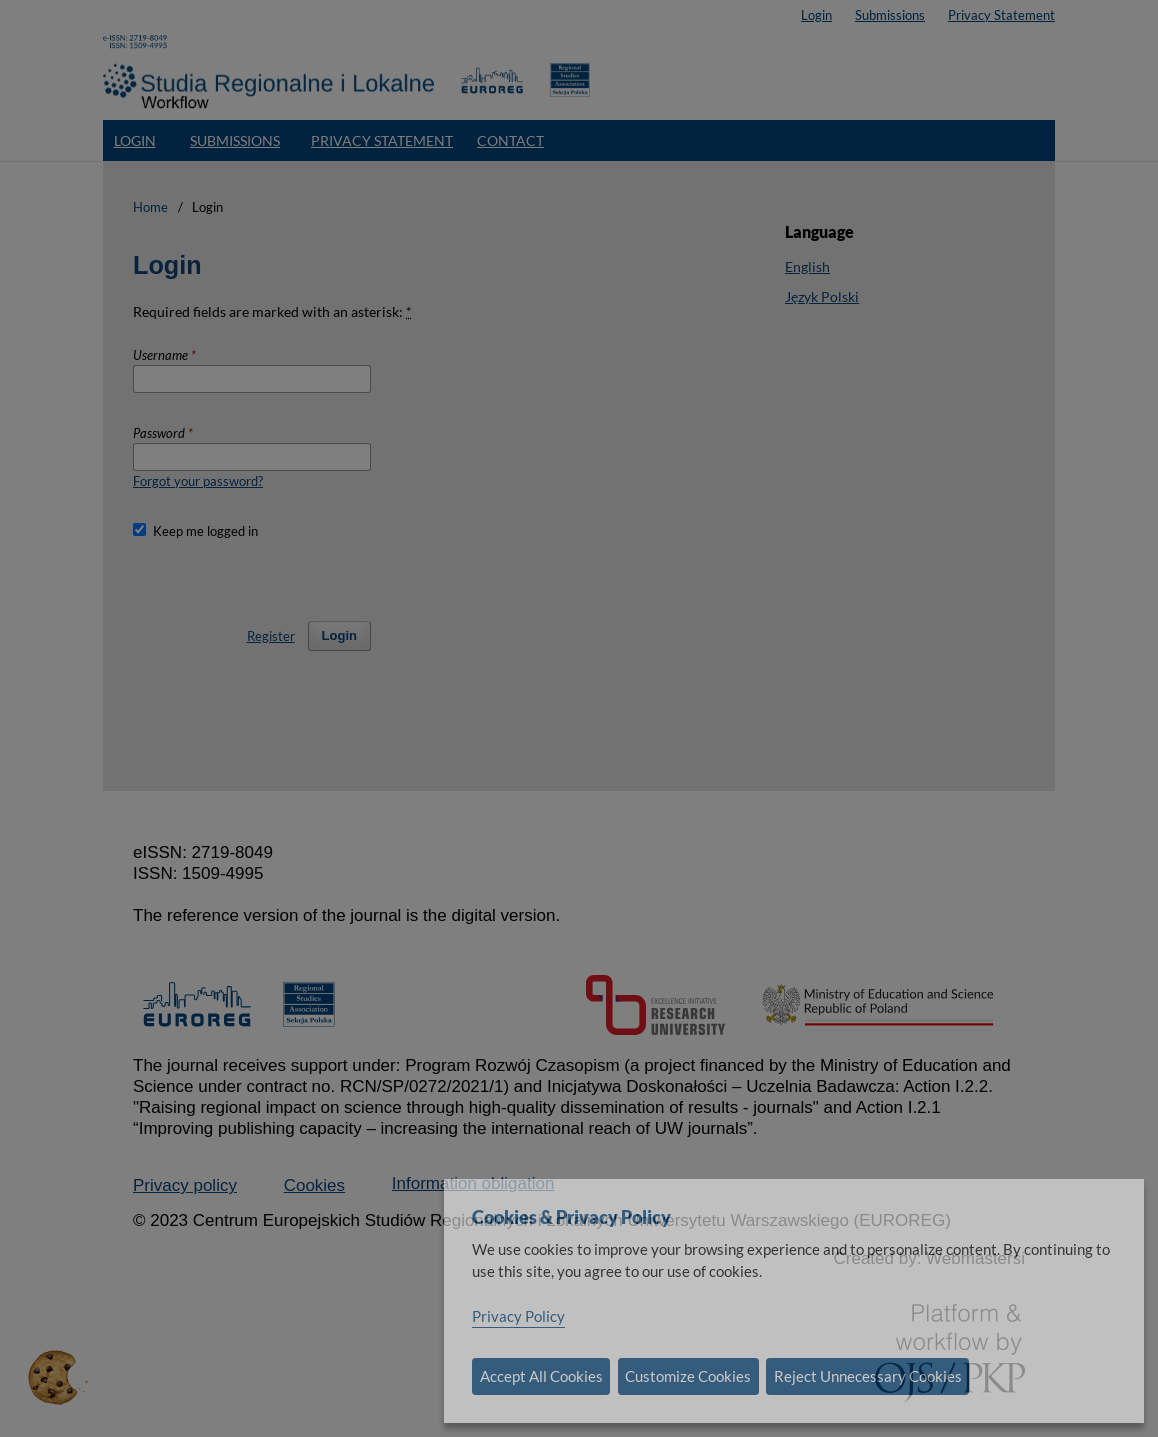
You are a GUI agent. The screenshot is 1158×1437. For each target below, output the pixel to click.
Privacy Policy (518, 1316)
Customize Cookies (688, 1376)
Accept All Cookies (541, 1376)
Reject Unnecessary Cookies (868, 1376)
